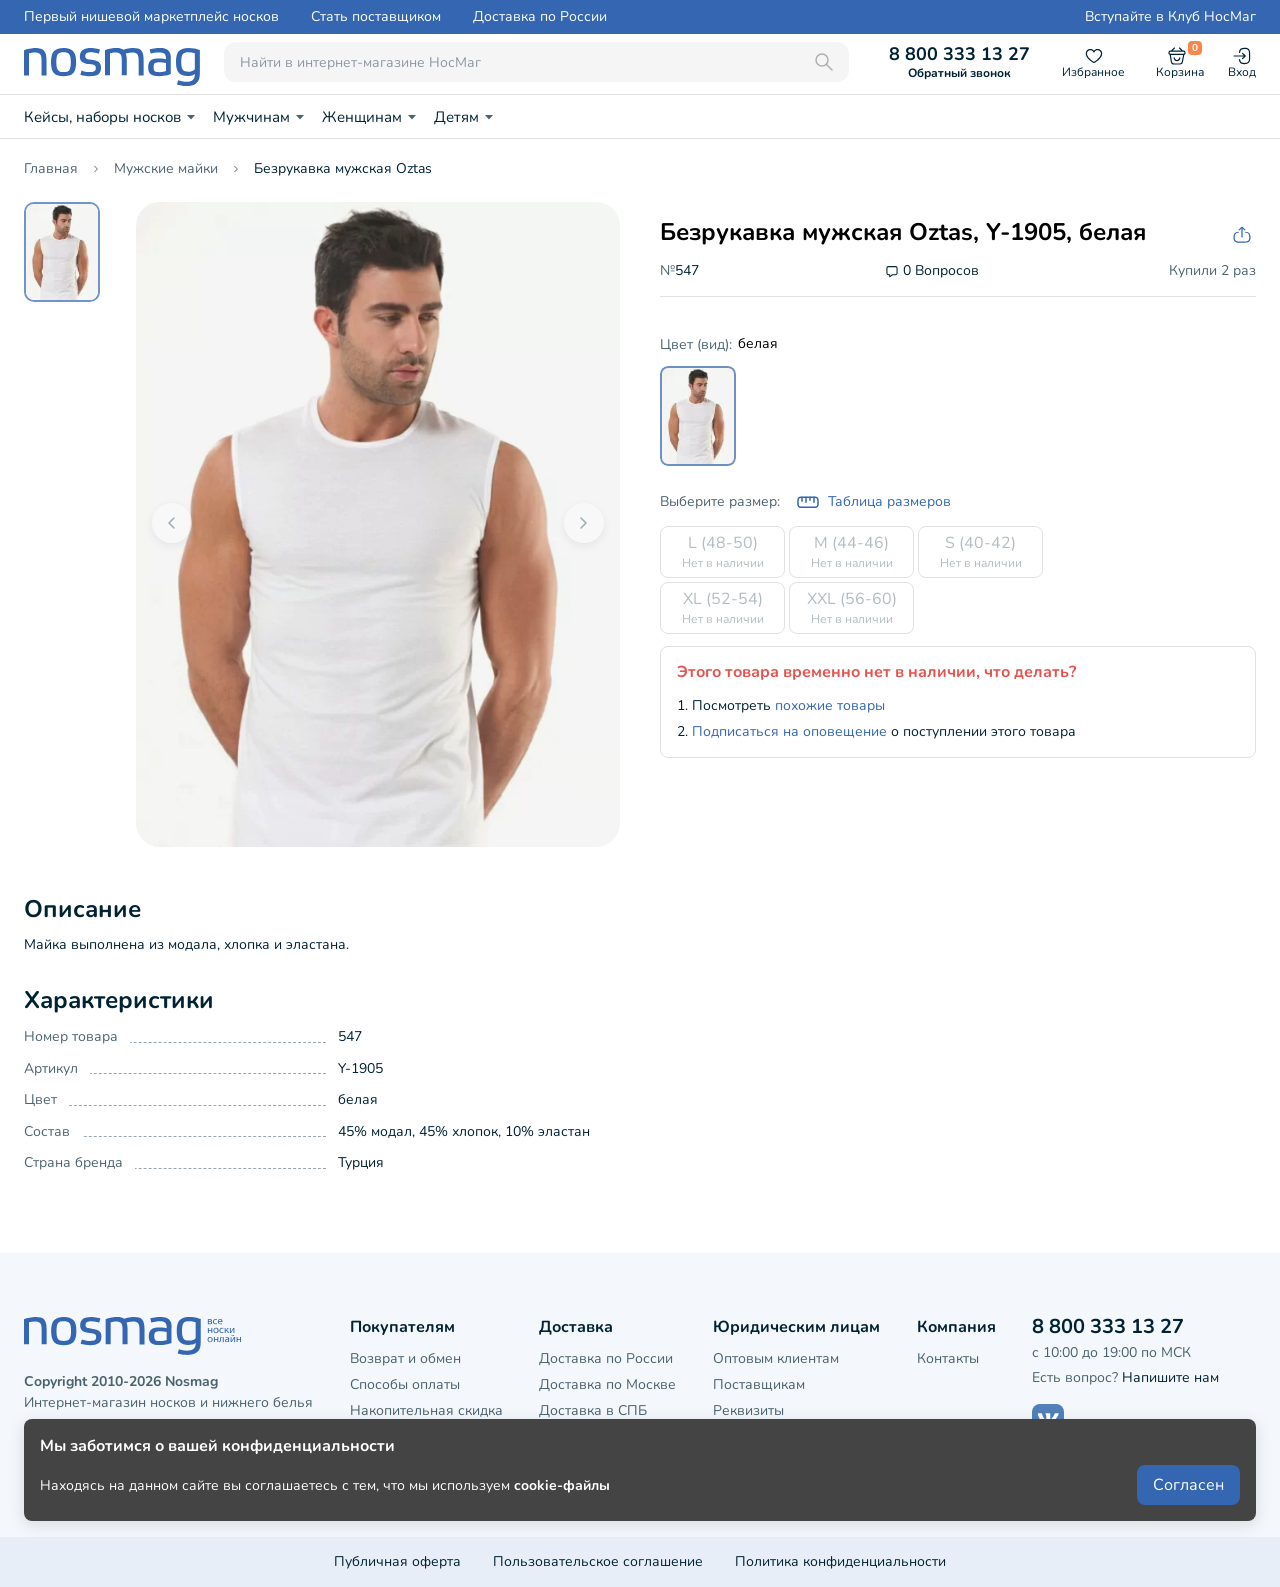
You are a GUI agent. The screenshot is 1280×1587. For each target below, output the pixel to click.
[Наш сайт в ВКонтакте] (1048, 1420)
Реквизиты (748, 1410)
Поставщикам (759, 1384)
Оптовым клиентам (776, 1358)
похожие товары (830, 705)
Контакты (948, 1358)
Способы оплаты (405, 1384)
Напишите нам (1170, 1377)
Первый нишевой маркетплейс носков (151, 17)
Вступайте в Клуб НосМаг (1170, 17)
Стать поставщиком (376, 17)
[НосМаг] (112, 62)
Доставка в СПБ (593, 1410)
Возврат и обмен (405, 1358)
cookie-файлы (562, 1518)
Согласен (1188, 1519)
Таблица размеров (873, 502)
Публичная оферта (397, 1561)
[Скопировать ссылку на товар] (1240, 235)
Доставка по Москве (607, 1384)
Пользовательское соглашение (598, 1561)
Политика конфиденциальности (840, 1561)
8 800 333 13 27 (959, 62)
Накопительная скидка (426, 1410)
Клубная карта (398, 1437)
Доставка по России (540, 17)
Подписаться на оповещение (789, 731)
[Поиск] (823, 62)
